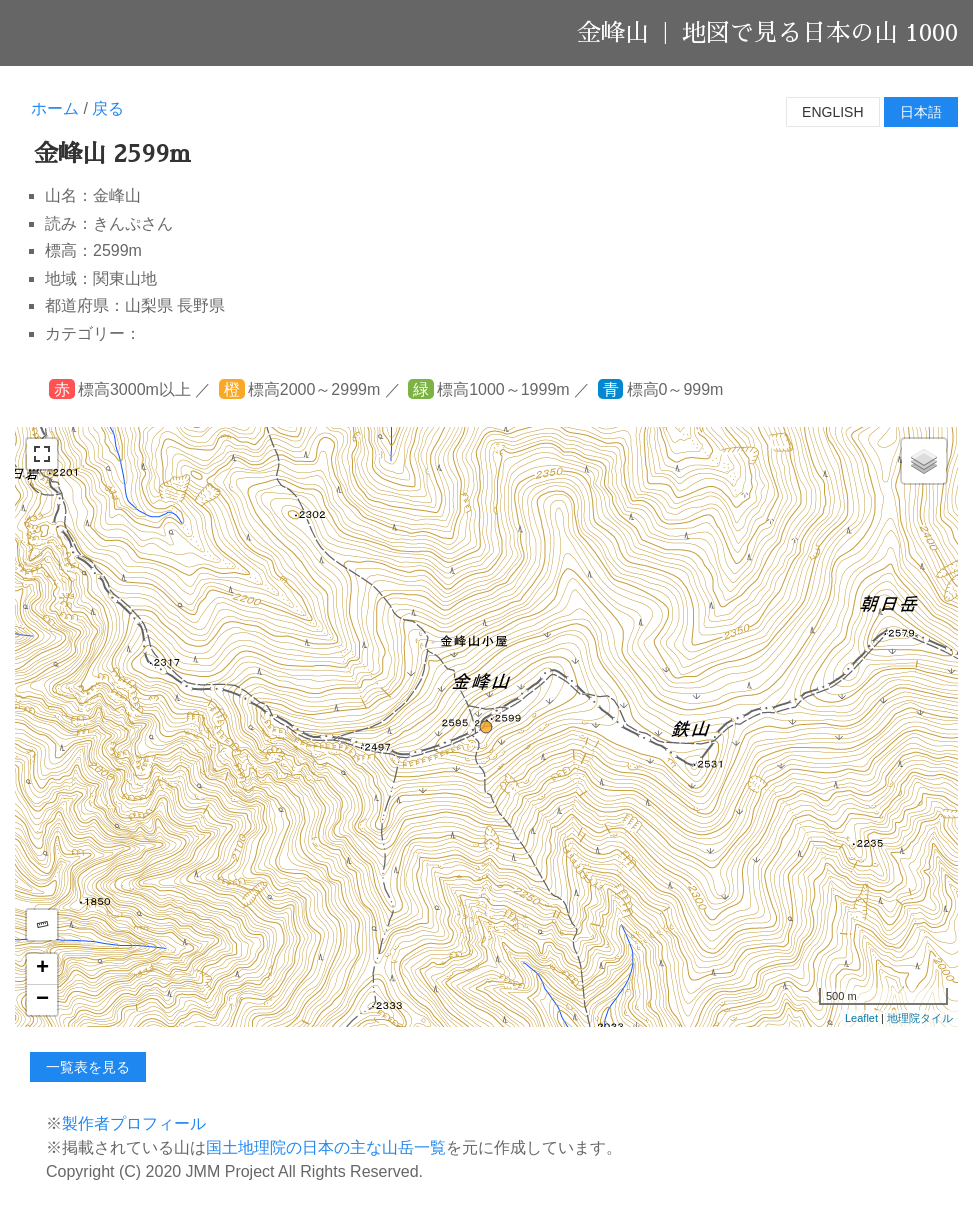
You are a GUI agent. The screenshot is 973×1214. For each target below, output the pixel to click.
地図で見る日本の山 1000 (820, 33)
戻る (108, 108)
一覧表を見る (88, 1067)
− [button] (42, 1000)
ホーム (55, 108)
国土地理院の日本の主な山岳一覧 (326, 1147)
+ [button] (42, 969)
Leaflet (861, 1018)
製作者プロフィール (134, 1123)
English (832, 112)
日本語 (921, 112)
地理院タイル (920, 1018)
